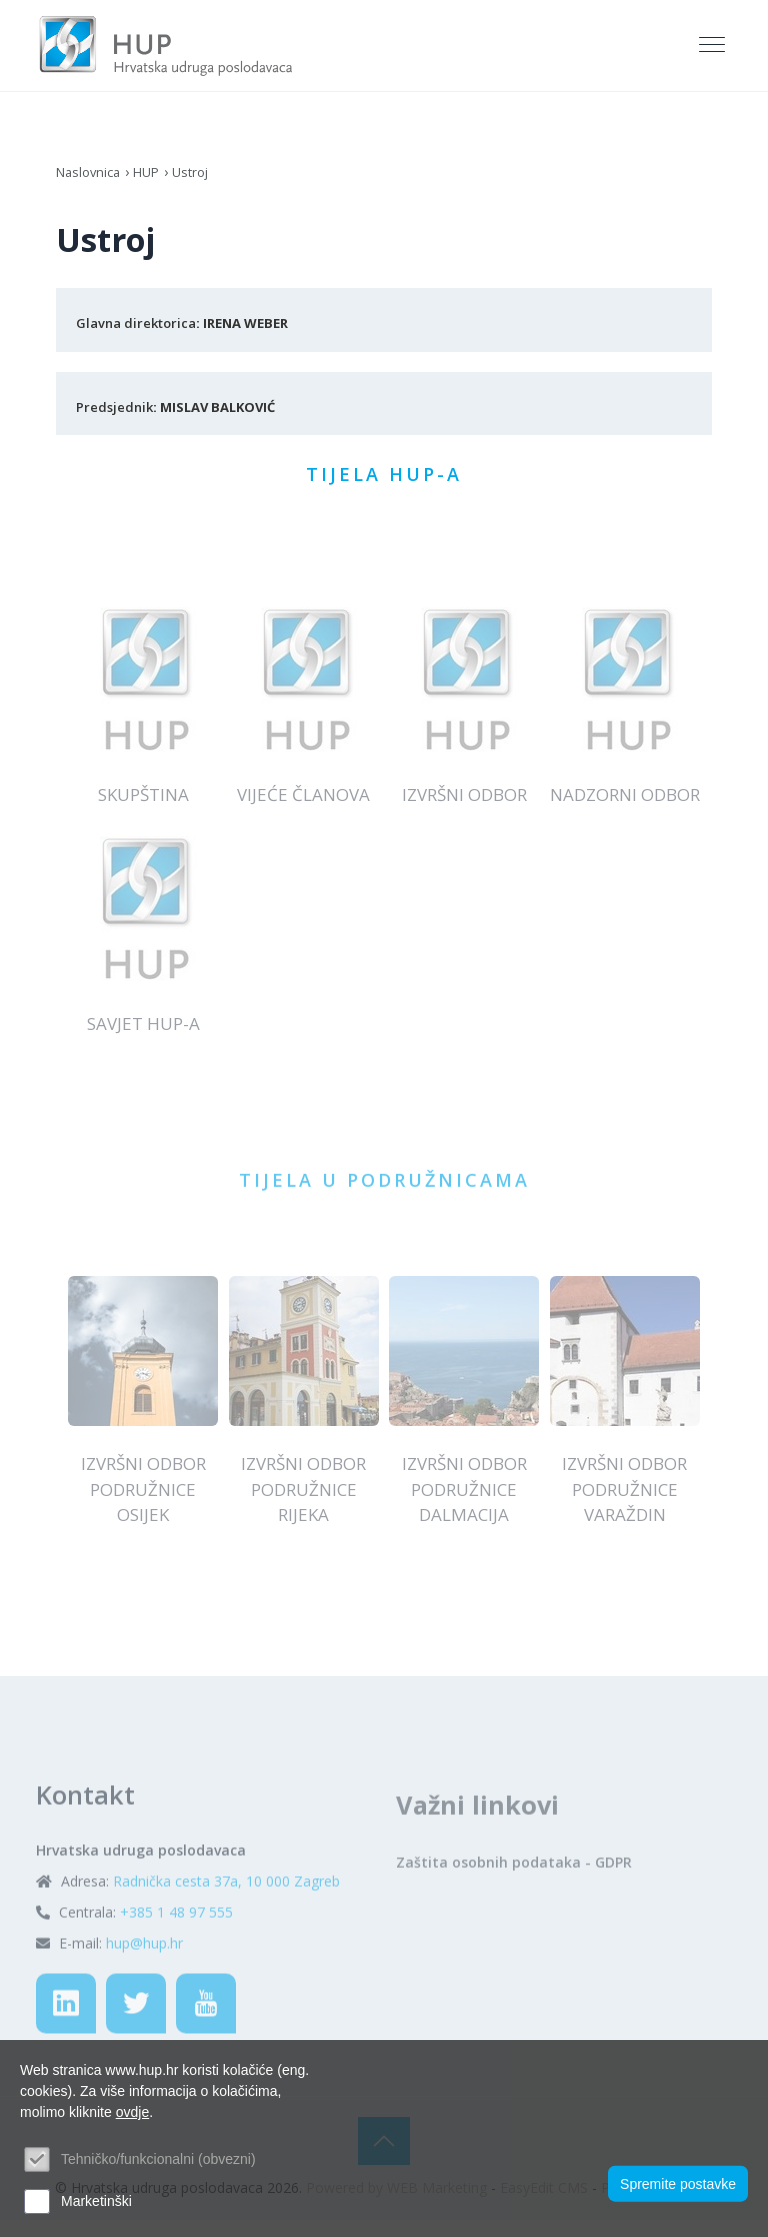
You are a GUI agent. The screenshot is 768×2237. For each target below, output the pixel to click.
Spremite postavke (678, 2180)
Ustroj (202, 182)
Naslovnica (91, 182)
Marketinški (96, 2201)
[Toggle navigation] (714, 51)
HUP (154, 182)
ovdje (132, 2112)
